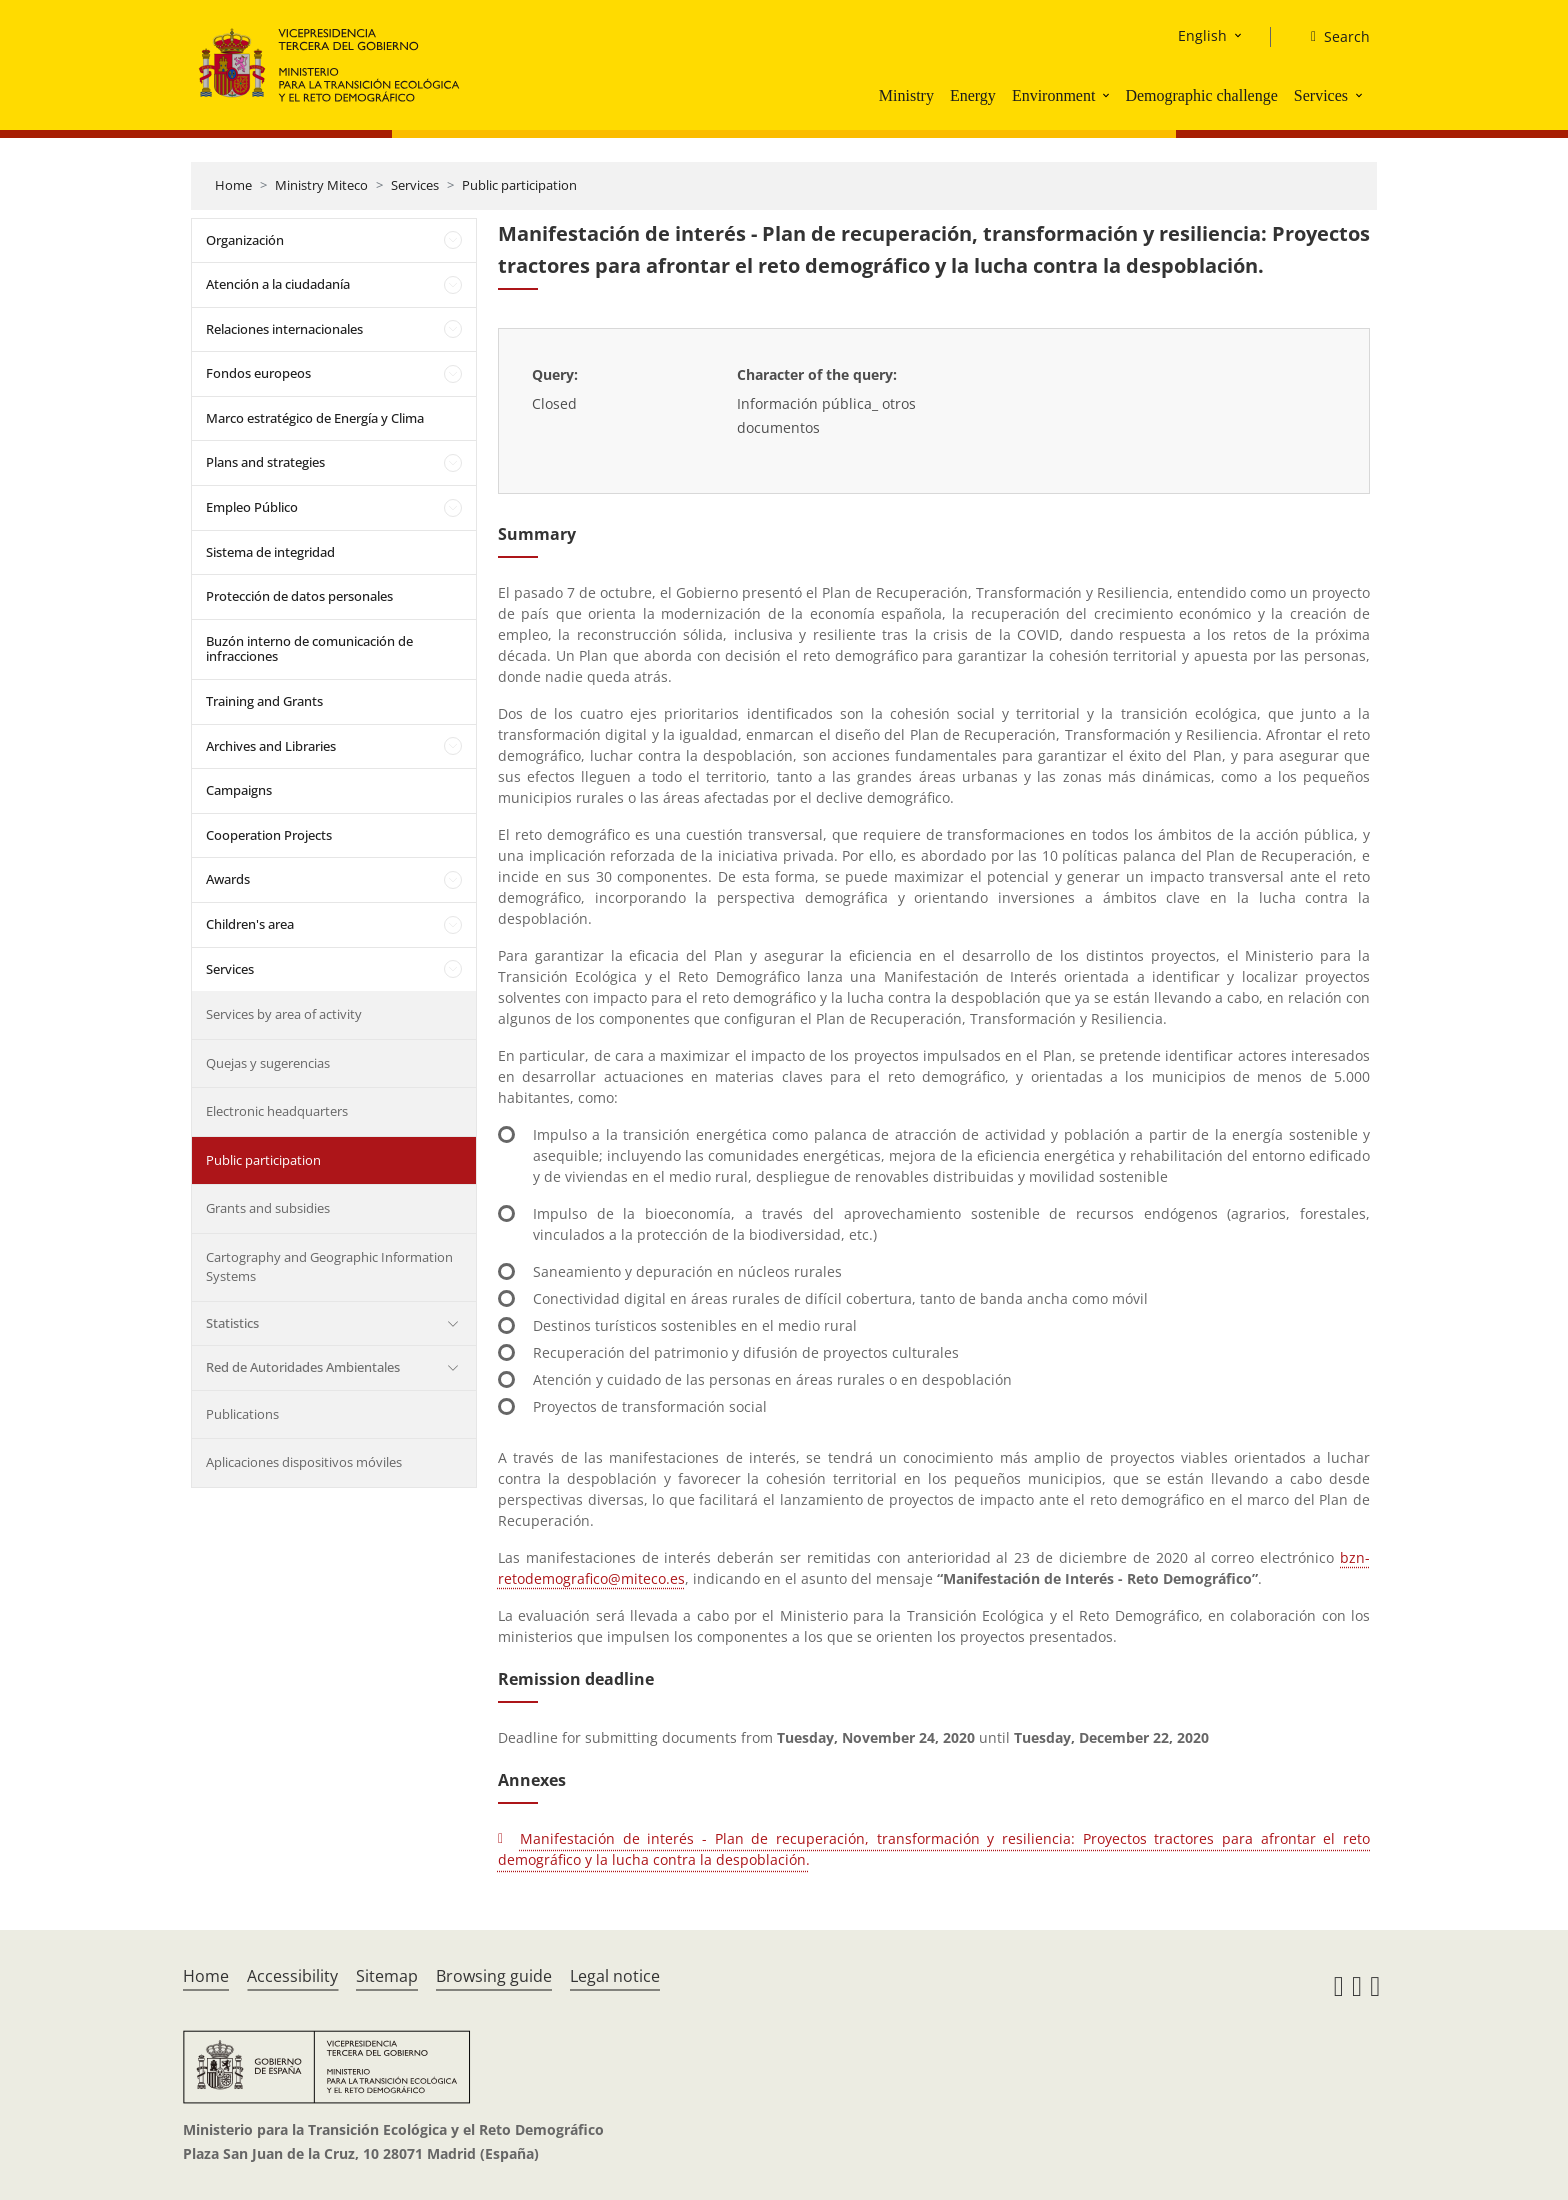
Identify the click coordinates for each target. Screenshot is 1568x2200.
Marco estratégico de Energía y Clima (315, 418)
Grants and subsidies (268, 1208)
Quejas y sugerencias (268, 1063)
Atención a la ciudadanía (278, 284)
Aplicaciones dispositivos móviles (304, 1462)
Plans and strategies (265, 462)
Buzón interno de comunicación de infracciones (309, 649)
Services (1321, 95)
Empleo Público (252, 507)
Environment (1054, 95)
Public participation (519, 185)
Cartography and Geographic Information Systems (329, 1267)
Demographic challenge (1201, 95)
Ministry (906, 95)
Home (233, 185)
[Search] (1332, 37)
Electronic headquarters (277, 1111)
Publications (242, 1414)
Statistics (232, 1323)
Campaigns (239, 790)
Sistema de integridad (270, 552)
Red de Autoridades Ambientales (303, 1367)
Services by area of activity (284, 1014)
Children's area (250, 924)
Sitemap (387, 1976)
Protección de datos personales (299, 596)
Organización (245, 240)
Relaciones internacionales (284, 329)
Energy (973, 95)
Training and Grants (264, 701)
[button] (1108, 95)
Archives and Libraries (271, 746)
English (1202, 35)
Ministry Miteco (321, 185)
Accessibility (292, 1976)
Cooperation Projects (269, 835)
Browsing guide (494, 1976)
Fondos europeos (258, 373)
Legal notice (615, 1976)
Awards (228, 879)
